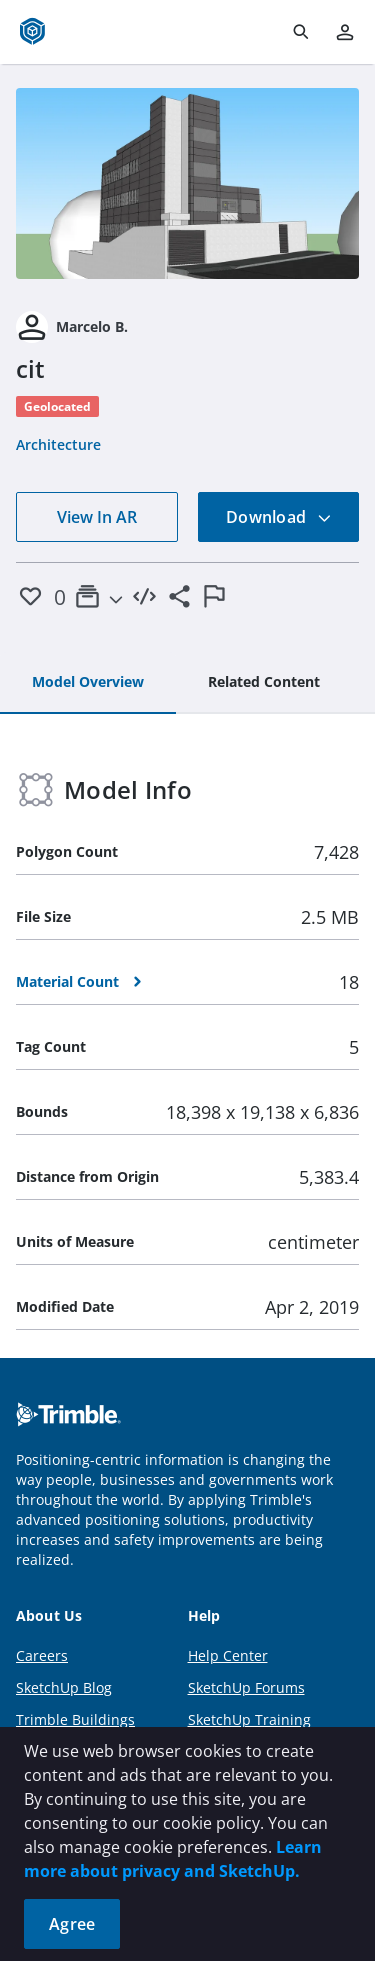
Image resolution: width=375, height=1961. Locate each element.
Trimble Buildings (75, 1719)
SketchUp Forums (246, 1687)
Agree (72, 1924)
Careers (42, 1655)
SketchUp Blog (64, 1687)
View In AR (97, 517)
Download (279, 517)
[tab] (88, 683)
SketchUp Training (249, 1719)
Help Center (228, 1655)
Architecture (58, 444)
